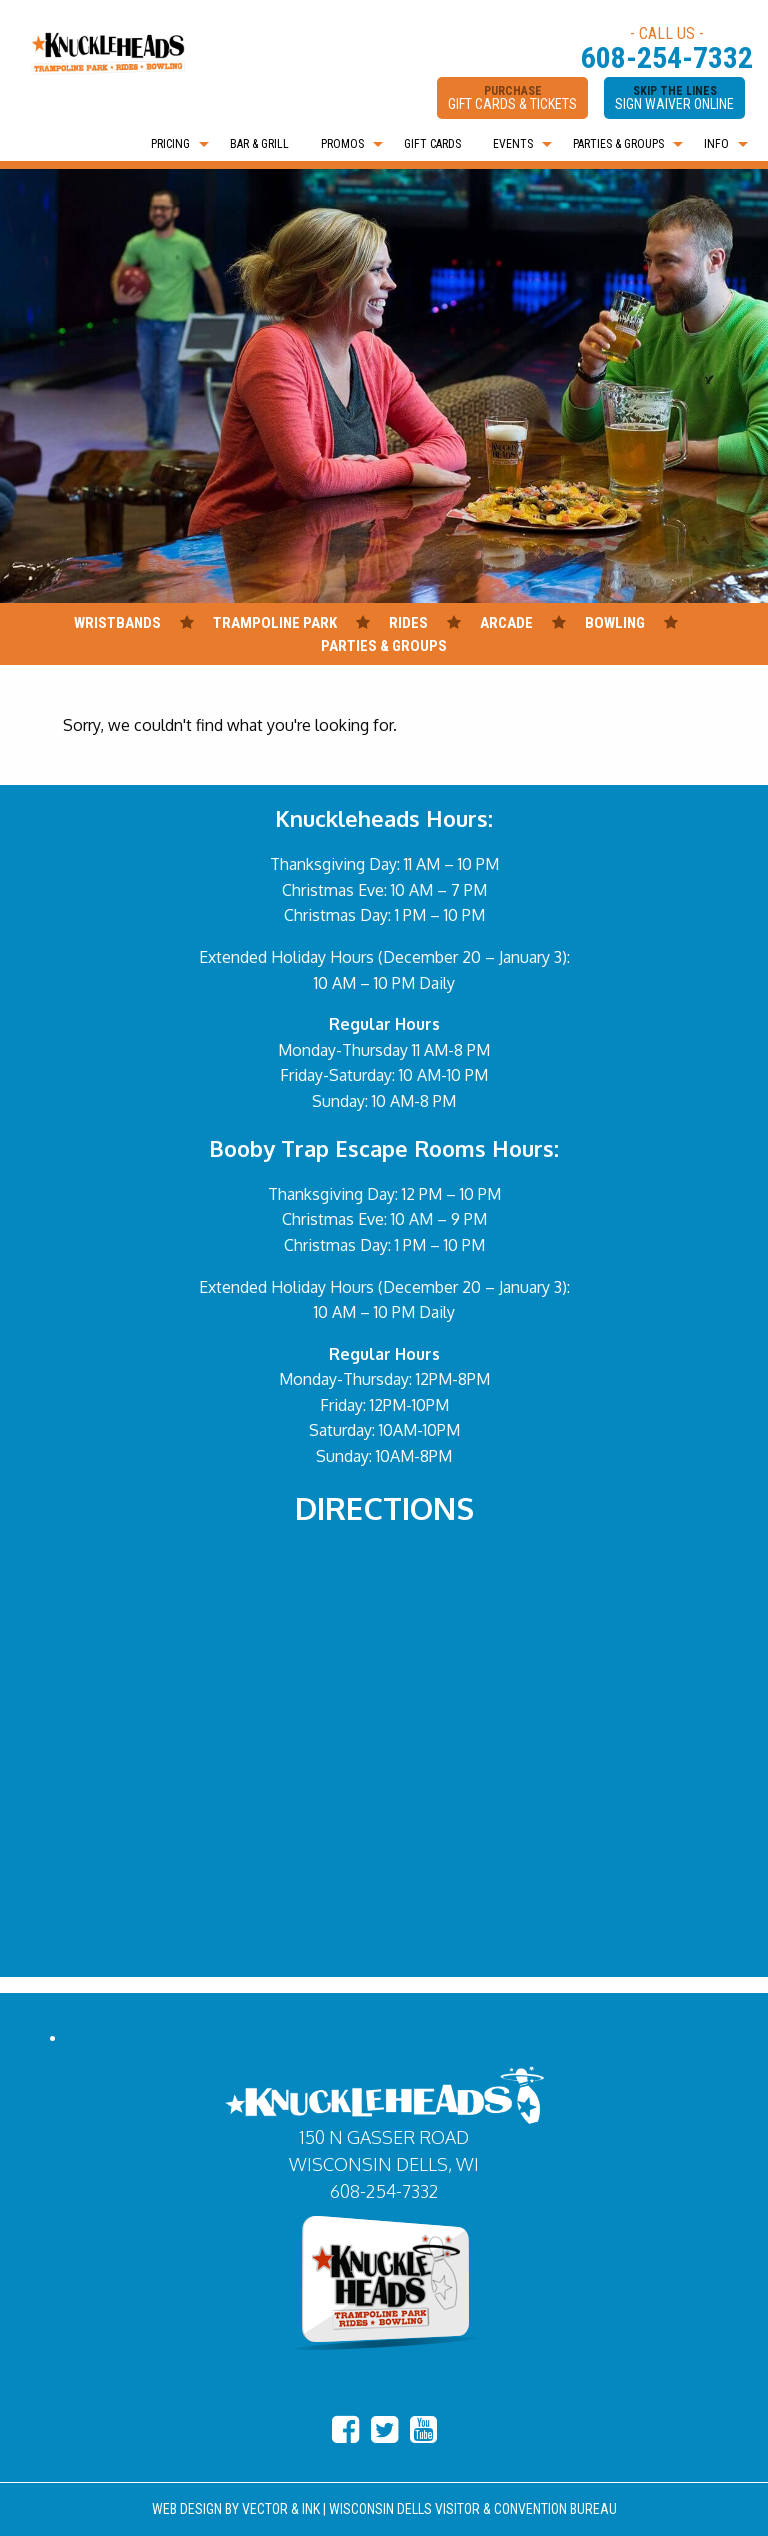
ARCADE (506, 623)
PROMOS (342, 144)
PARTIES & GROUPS (618, 144)
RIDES (410, 623)
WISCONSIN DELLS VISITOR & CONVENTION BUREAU (473, 2509)
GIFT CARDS (432, 144)
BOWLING (615, 623)
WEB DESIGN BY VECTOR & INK (236, 2509)
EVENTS (513, 144)
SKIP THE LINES (674, 98)
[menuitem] (174, 144)
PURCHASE (512, 98)
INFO (716, 144)
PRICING (170, 144)
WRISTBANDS (117, 623)
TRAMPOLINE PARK (275, 623)
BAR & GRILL (259, 144)
